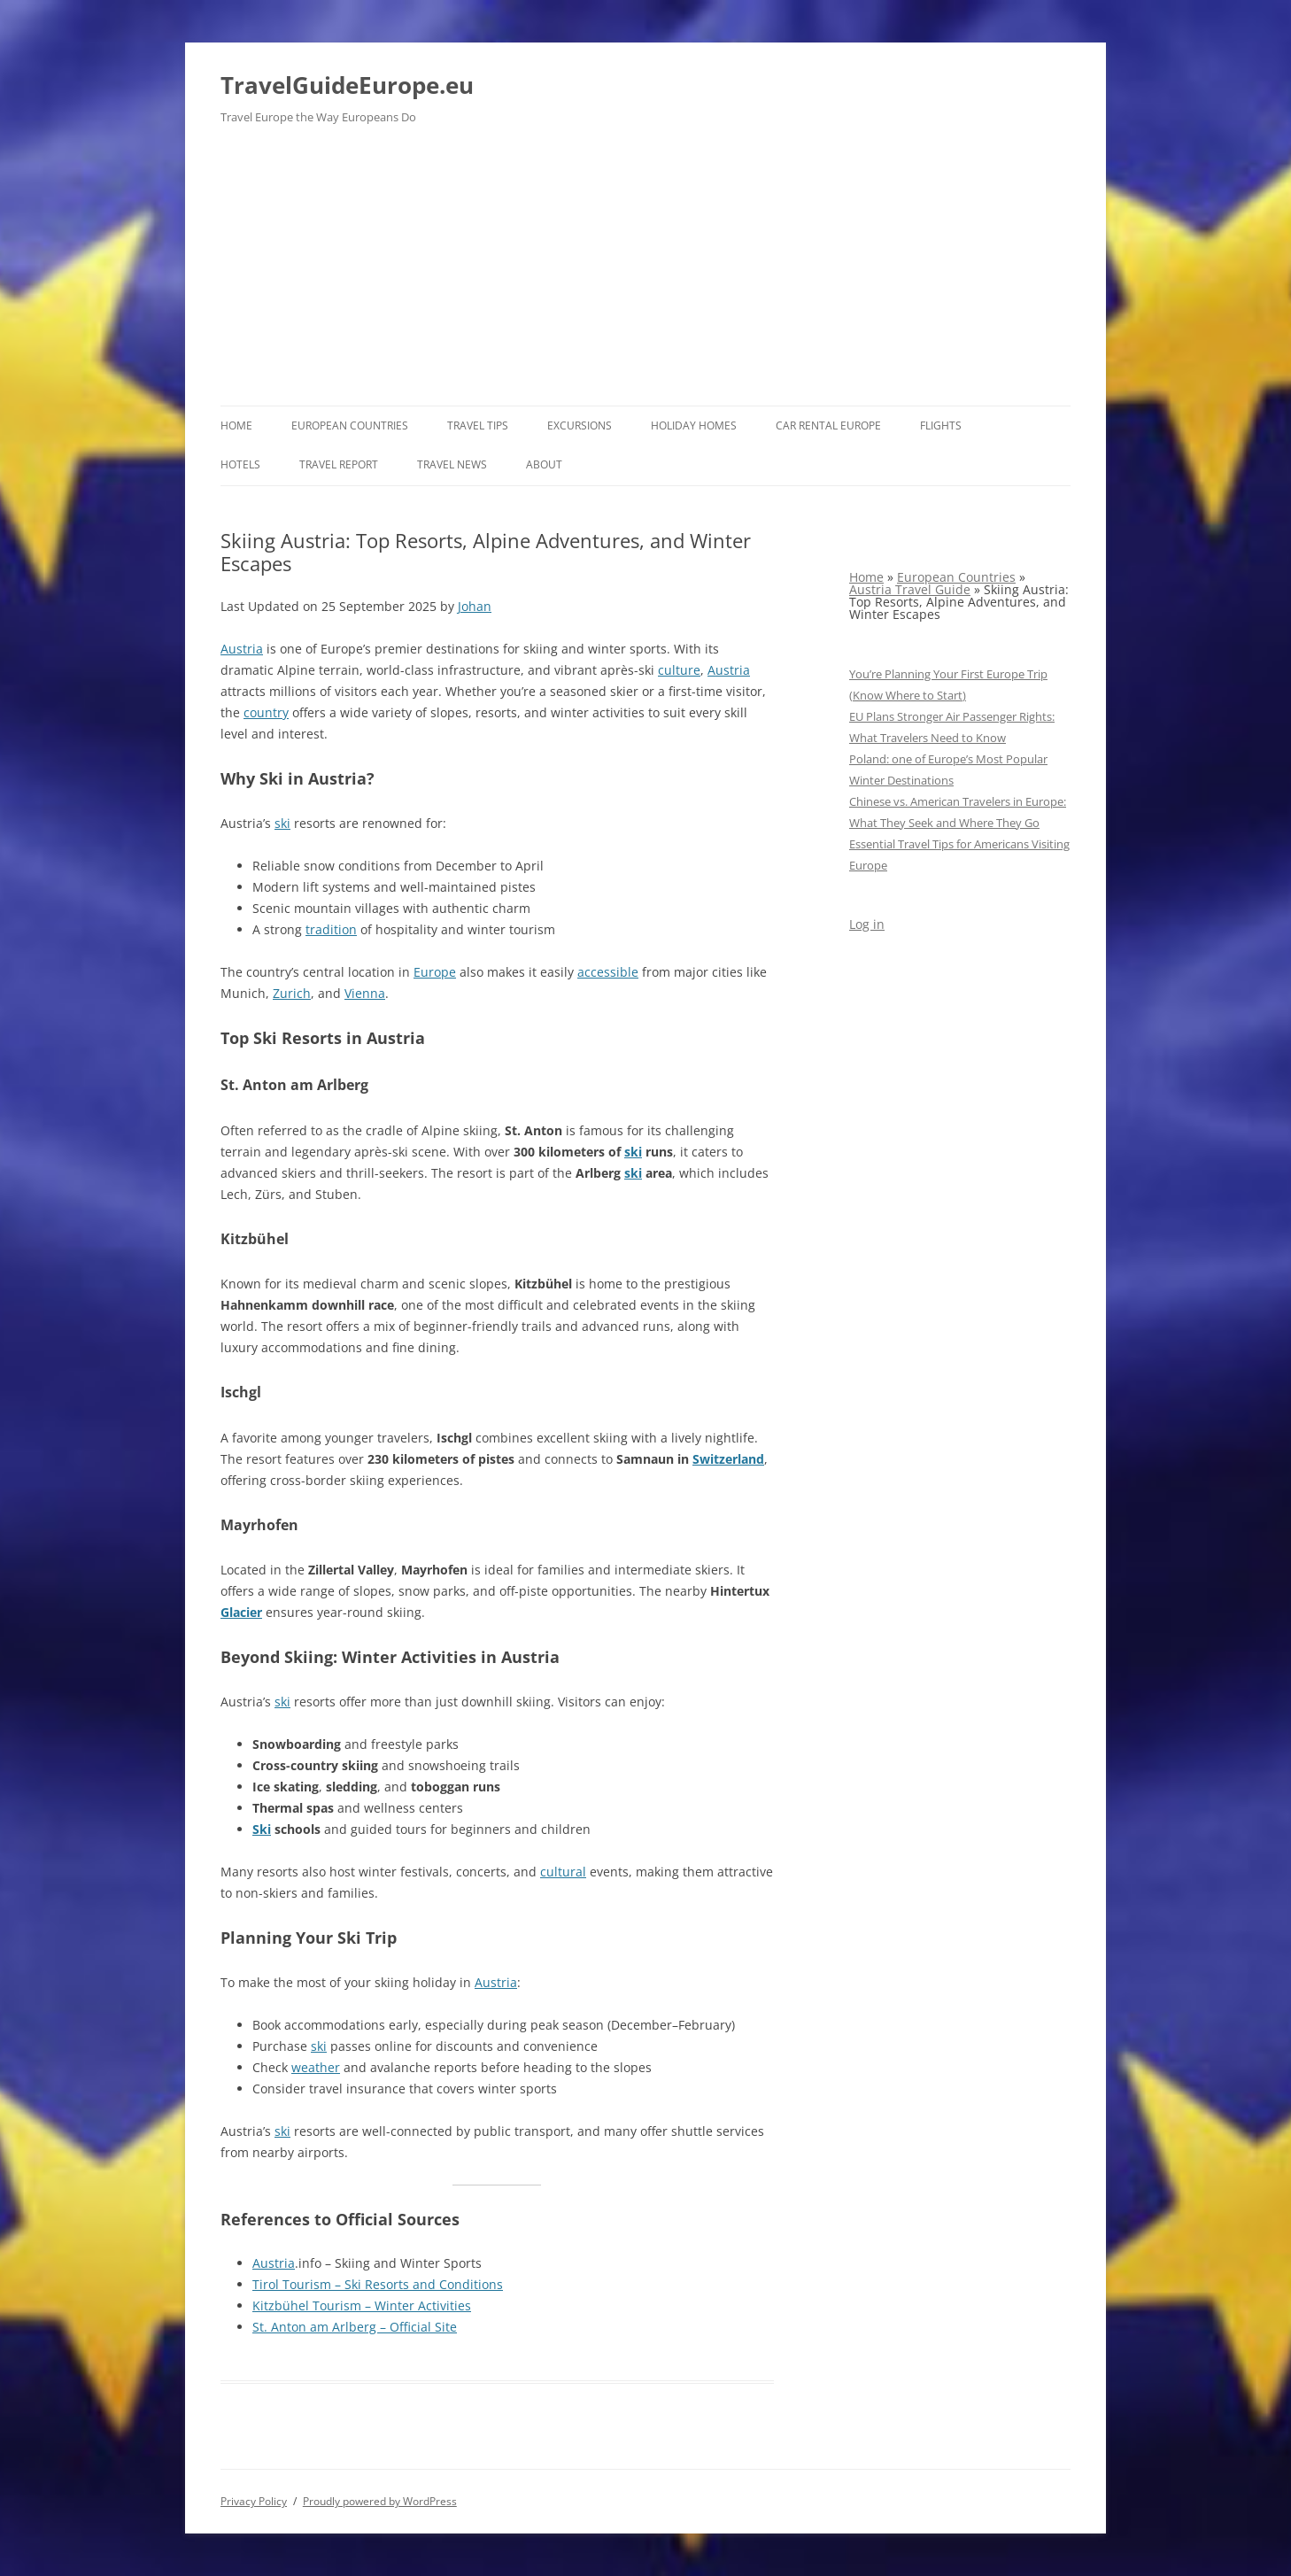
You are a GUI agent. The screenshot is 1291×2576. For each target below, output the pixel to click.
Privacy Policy (253, 2501)
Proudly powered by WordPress (380, 2501)
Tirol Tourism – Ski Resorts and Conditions (377, 2284)
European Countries (349, 425)
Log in (867, 924)
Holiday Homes (694, 425)
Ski (261, 1829)
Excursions (579, 425)
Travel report (338, 464)
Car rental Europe (828, 425)
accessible (607, 971)
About (544, 464)
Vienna (364, 993)
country (266, 712)
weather (315, 2067)
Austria (241, 648)
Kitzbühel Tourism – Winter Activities (361, 2305)
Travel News (452, 464)
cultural (563, 1871)
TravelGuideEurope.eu (347, 85)
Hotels (240, 464)
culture (679, 669)
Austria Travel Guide (909, 589)
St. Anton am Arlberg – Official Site (354, 2326)
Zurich (292, 993)
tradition (331, 929)
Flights (941, 425)
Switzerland (728, 1458)
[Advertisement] (645, 273)
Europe (435, 971)
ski (282, 823)
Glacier (241, 1612)
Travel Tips (477, 425)
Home (236, 425)
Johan (474, 606)
